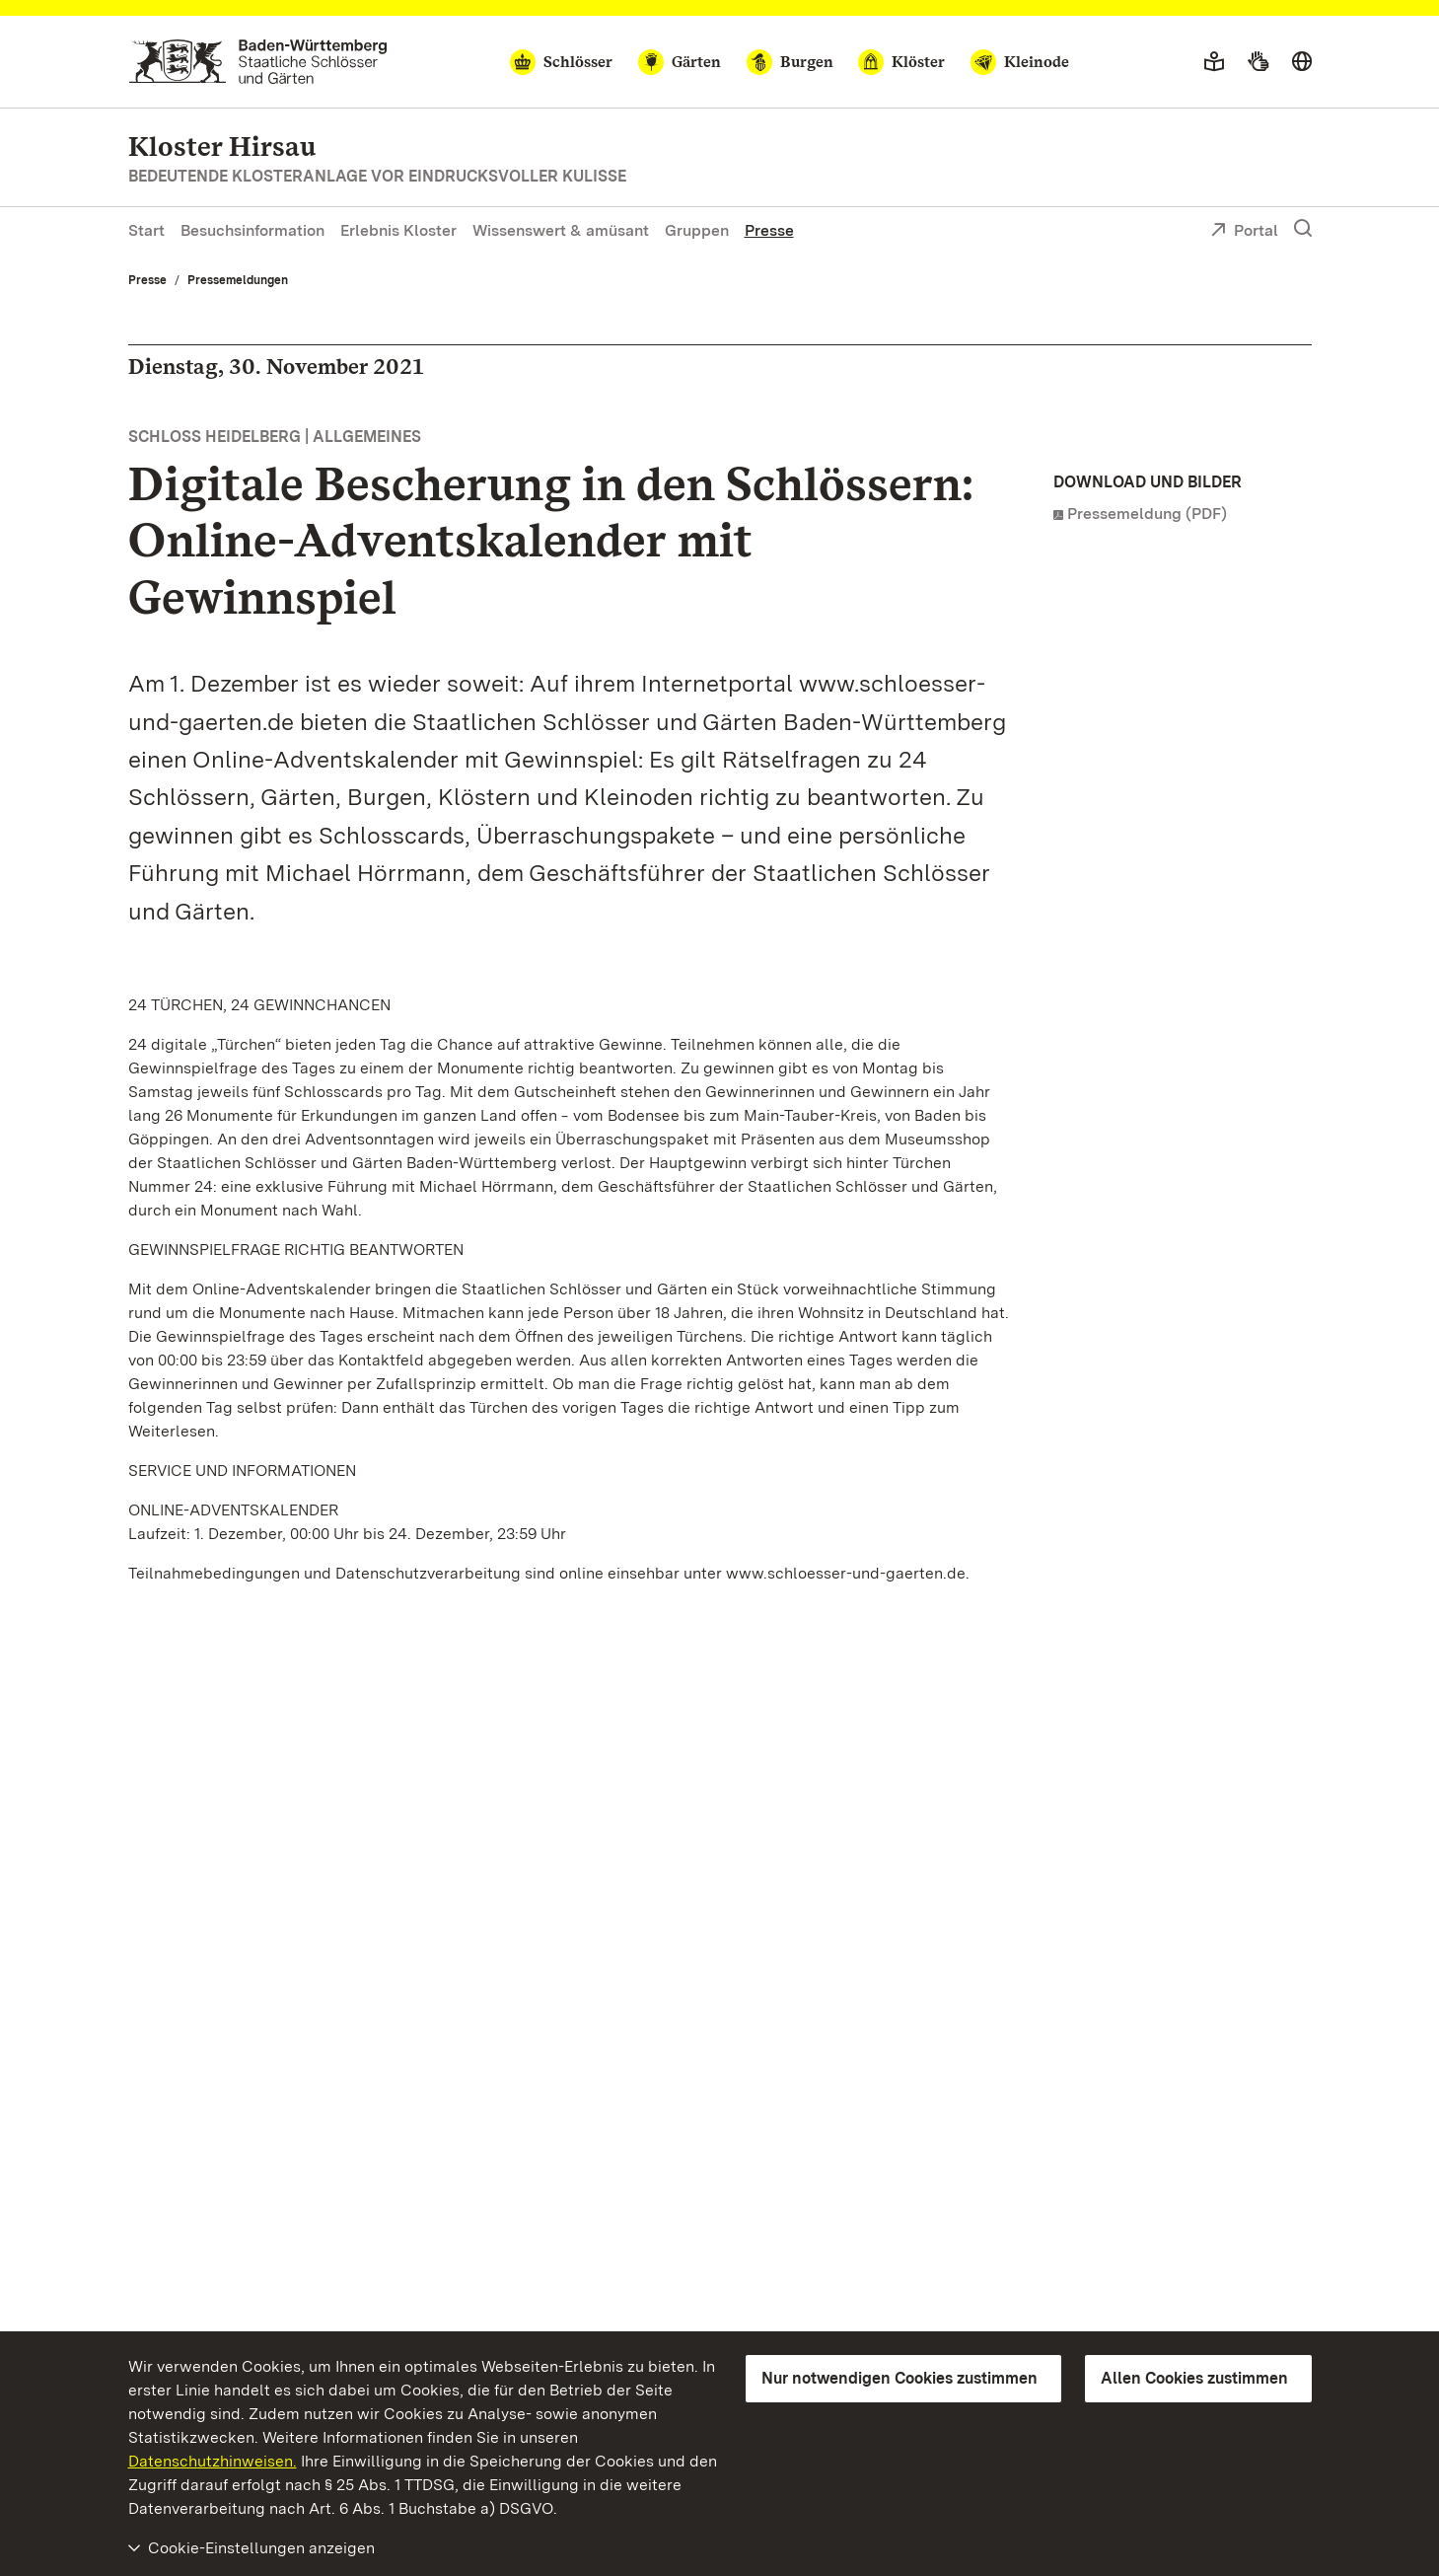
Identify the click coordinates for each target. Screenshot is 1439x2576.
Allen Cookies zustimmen (1194, 2378)
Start (146, 230)
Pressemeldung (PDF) (1147, 513)
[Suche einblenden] (1303, 229)
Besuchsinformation (252, 230)
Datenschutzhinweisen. (212, 2461)
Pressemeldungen (237, 280)
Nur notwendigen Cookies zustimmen (899, 2378)
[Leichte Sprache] (1214, 62)
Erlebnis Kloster (398, 230)
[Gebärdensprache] (1258, 62)
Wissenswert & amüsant (560, 230)
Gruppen (697, 230)
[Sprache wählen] (1302, 62)
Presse (769, 230)
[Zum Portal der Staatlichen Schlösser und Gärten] (258, 61)
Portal (1244, 232)
